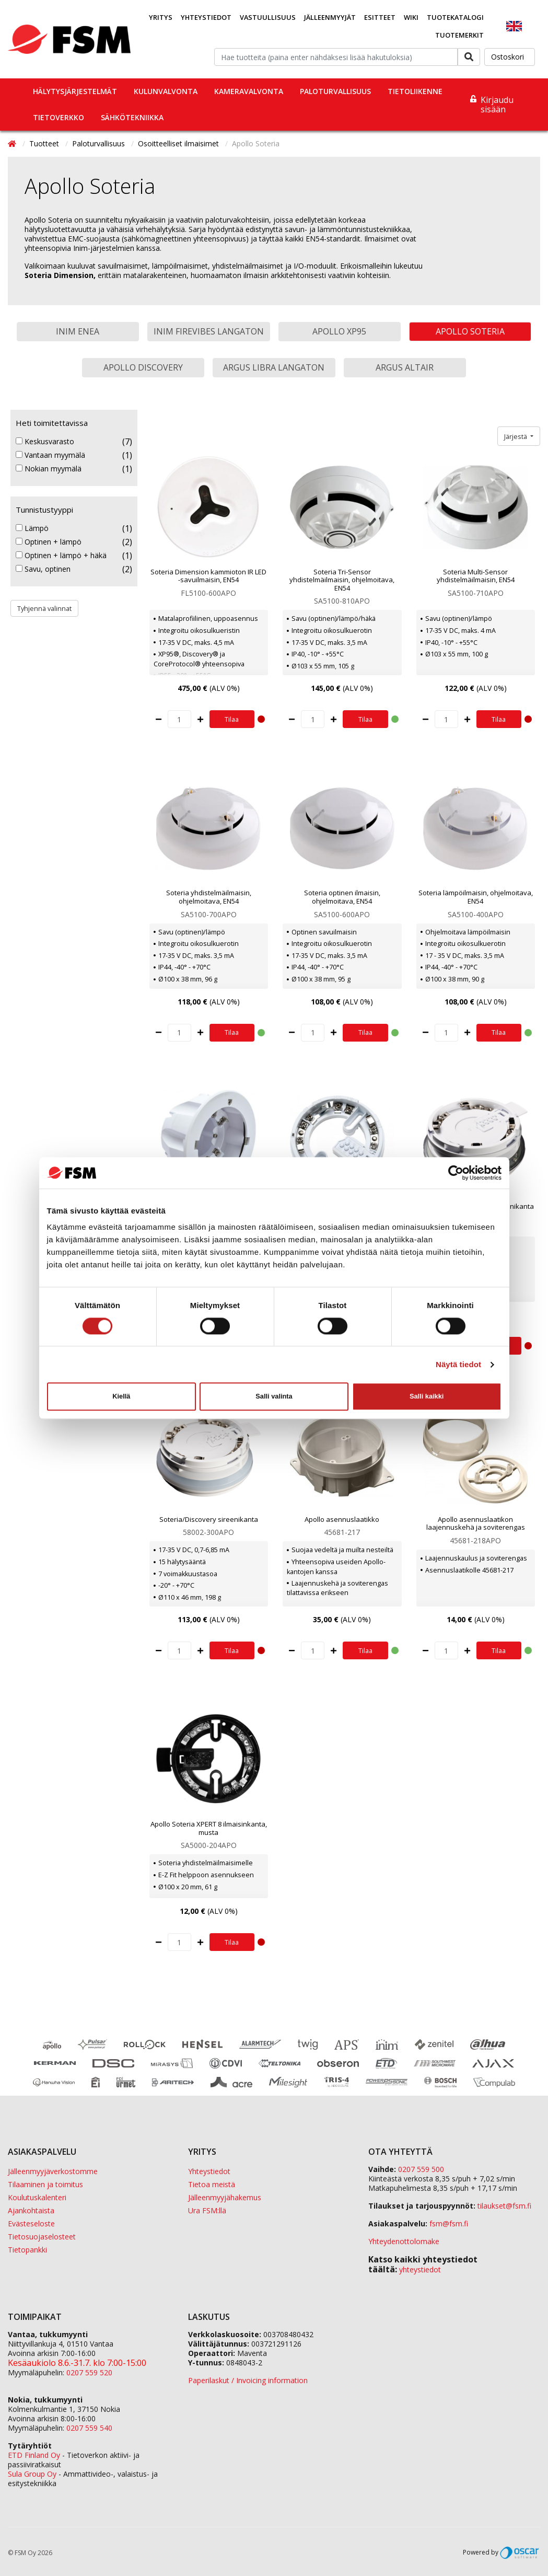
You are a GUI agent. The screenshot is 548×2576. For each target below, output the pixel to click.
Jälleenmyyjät (330, 17)
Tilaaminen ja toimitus (45, 2184)
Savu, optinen (43, 569)
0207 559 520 (89, 2372)
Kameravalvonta (248, 91)
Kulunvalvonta (165, 91)
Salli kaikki (427, 1396)
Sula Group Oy (32, 2474)
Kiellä (121, 1396)
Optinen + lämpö (48, 542)
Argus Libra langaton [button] (273, 367)
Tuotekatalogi (455, 17)
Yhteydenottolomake (403, 2241)
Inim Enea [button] (77, 331)
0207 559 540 (89, 2428)
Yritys (160, 17)
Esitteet (379, 17)
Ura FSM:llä (207, 2210)
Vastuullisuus (268, 17)
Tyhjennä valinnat (44, 608)
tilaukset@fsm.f (504, 2206)
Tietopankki (27, 2250)
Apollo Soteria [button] (470, 331)
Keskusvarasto (45, 441)
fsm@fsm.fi (448, 2223)
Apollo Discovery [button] (143, 367)
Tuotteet (45, 143)
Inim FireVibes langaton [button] (209, 331)
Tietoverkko (58, 117)
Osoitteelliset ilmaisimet (179, 143)
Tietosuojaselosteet (42, 2237)
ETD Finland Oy (34, 2455)
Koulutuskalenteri (37, 2197)
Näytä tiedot (458, 1364)
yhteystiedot (420, 2269)
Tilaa (232, 719)
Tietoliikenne (415, 91)
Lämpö (32, 528)
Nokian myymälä (48, 468)
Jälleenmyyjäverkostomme (53, 2171)
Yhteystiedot (206, 17)
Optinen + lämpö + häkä (61, 555)
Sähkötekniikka (132, 117)
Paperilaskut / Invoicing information (248, 2380)
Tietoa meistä (211, 2184)
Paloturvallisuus (335, 91)
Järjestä (516, 436)
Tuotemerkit (459, 35)
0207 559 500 (421, 2169)
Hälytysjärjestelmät (75, 91)
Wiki (411, 17)
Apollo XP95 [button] (339, 331)
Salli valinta (273, 1396)
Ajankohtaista (31, 2210)
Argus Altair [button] (405, 367)
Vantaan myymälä (50, 455)
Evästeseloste (31, 2223)
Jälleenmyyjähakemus (224, 2197)
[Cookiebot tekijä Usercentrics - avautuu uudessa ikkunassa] (456, 1173)
